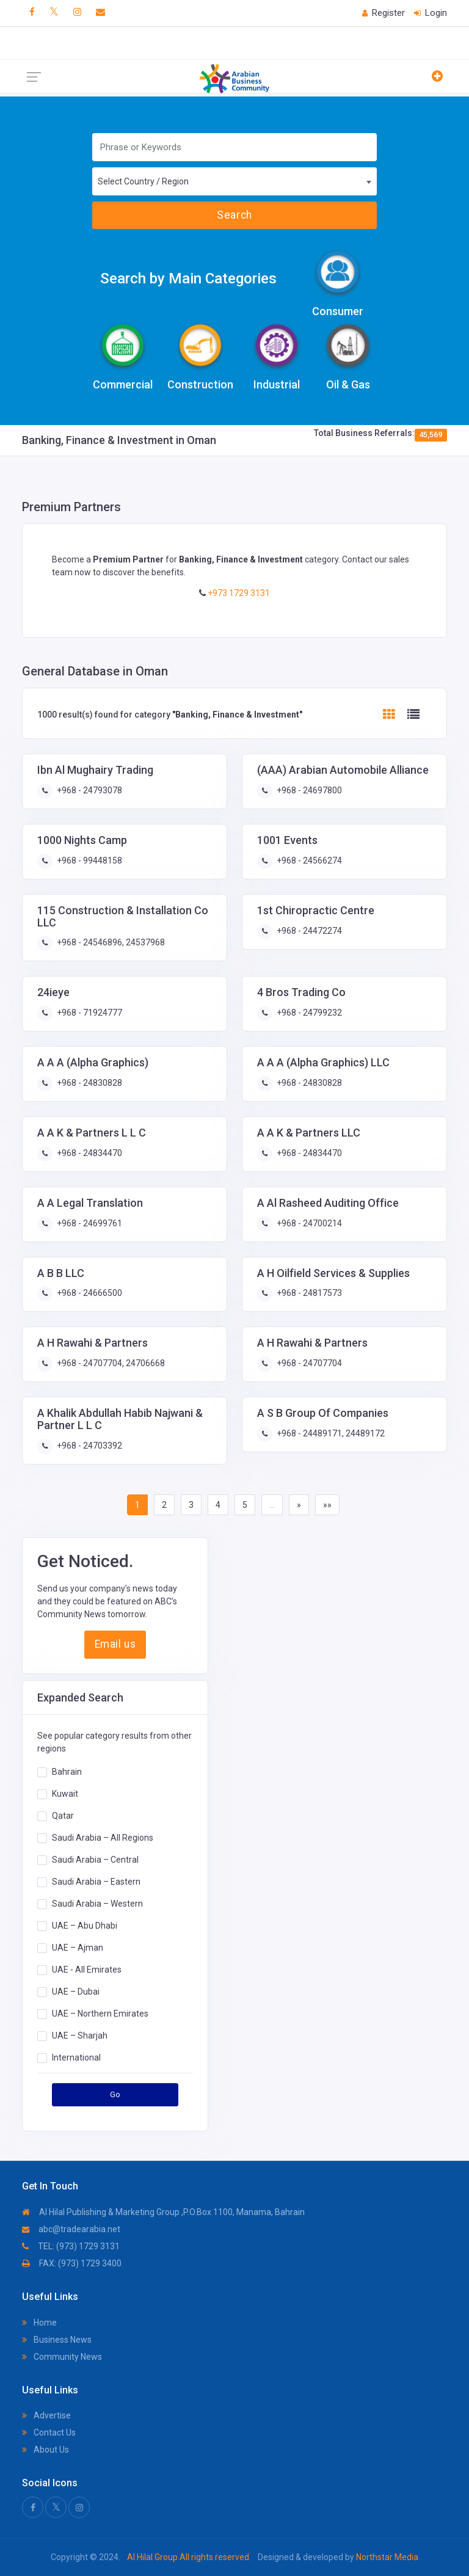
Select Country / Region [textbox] (143, 181)
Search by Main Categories (188, 278)
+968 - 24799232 (308, 1012)
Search (234, 215)
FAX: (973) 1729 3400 (72, 2263)
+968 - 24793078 (88, 790)
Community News (62, 2357)
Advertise (46, 2415)
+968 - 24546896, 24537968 (110, 942)
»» (327, 1505)
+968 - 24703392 (88, 1445)
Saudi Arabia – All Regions (102, 1838)
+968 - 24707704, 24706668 (110, 1363)
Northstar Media (386, 2557)
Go (115, 2094)
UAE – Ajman (77, 1947)
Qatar (63, 1816)
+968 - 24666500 (88, 1293)
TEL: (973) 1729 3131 (71, 2246)
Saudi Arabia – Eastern (96, 1882)
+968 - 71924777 (88, 1012)
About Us (45, 2449)
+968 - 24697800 (308, 790)
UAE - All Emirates (87, 1969)
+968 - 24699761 (88, 1223)
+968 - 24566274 (308, 860)
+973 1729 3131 (238, 593)
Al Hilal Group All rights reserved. (189, 2557)
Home (39, 2322)
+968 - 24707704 (308, 1363)
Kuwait (65, 1794)
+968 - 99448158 (88, 860)
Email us (115, 1644)
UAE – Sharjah (79, 2035)
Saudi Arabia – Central (95, 1860)
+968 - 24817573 (308, 1293)
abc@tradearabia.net (71, 2229)
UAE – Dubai (76, 1991)
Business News (57, 2340)
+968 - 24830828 (88, 1083)
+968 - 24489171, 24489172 (330, 1433)
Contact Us (49, 2432)
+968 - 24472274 (308, 931)
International (76, 2057)
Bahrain (67, 1772)
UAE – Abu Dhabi (84, 1925)
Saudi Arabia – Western (97, 1903)
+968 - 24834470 (88, 1153)
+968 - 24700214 (308, 1223)
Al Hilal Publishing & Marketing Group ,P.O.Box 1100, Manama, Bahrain (163, 2212)
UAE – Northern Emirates (100, 2013)
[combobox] (234, 181)
